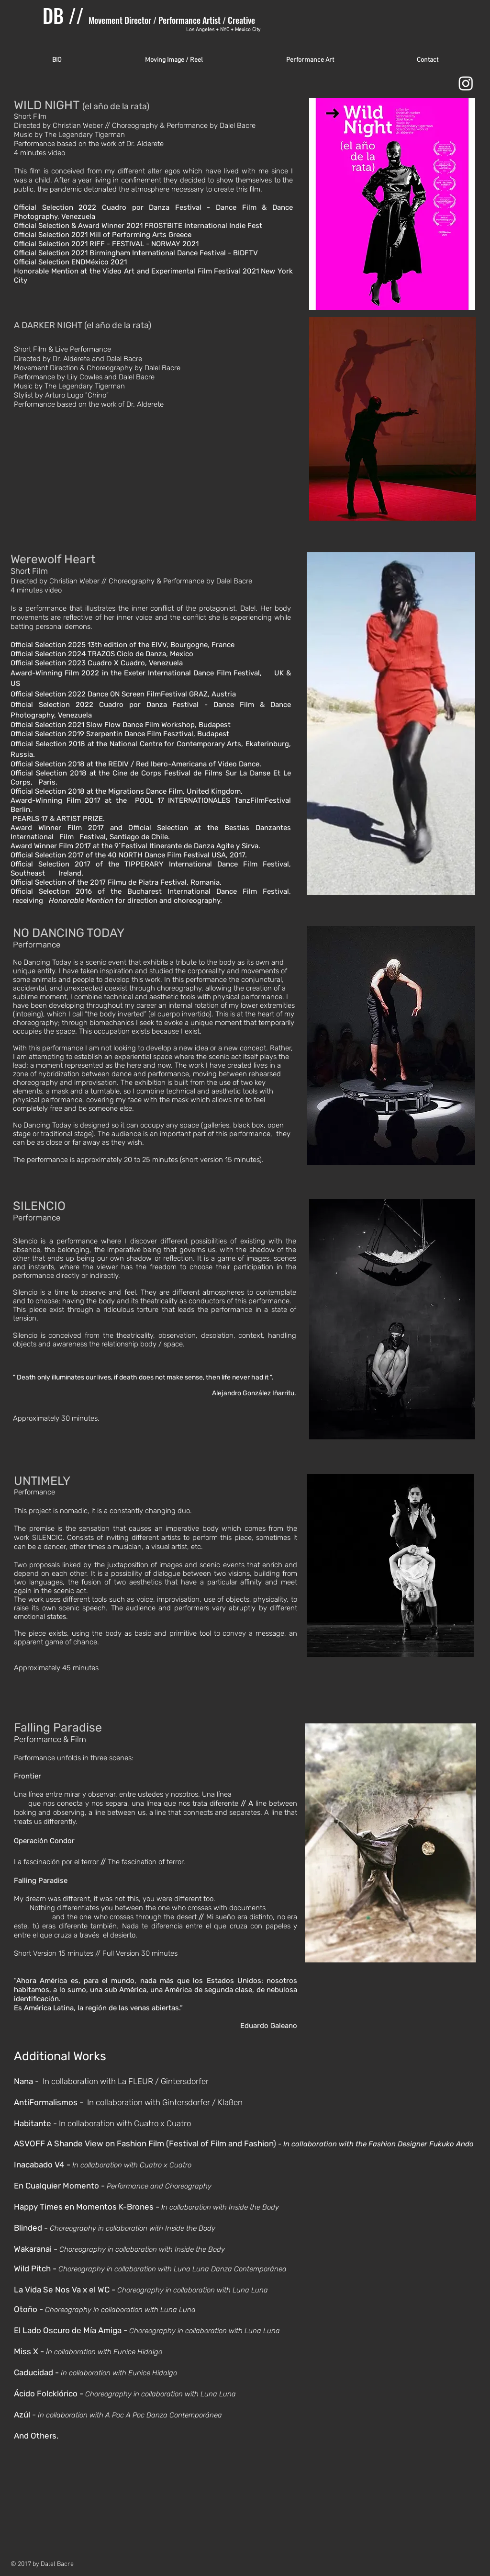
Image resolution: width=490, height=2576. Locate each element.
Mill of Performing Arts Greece (141, 234)
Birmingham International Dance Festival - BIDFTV (173, 253)
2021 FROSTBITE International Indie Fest (194, 225)
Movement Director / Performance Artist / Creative (174, 20)
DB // (66, 15)
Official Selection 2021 (51, 234)
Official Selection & (46, 225)
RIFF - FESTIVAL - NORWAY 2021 (144, 243)
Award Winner (101, 225)
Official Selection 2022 (58, 207)
